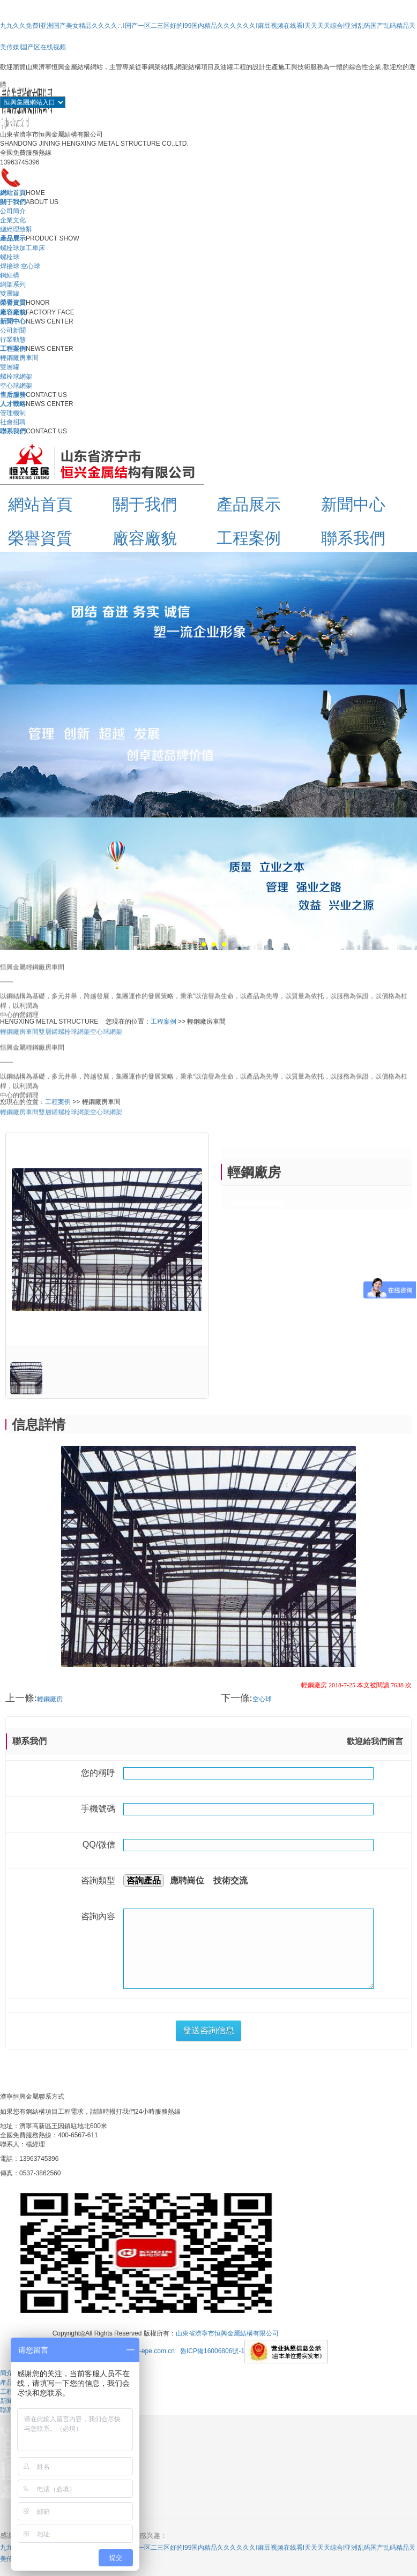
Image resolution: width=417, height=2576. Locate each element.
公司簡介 (13, 211)
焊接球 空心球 (20, 266)
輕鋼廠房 (50, 1699)
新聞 (6, 2401)
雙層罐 (9, 293)
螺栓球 (9, 257)
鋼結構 (9, 275)
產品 (6, 2382)
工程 (6, 2391)
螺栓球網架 (16, 376)
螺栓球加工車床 (22, 248)
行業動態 (13, 339)
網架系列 (13, 284)
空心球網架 (16, 385)
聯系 (6, 2410)
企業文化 (13, 220)
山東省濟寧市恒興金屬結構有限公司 (227, 2334)
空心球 (262, 1699)
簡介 (6, 2373)
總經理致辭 (16, 229)
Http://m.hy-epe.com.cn (141, 2351)
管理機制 (13, 413)
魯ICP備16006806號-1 (212, 2351)
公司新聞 (13, 330)
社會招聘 (13, 422)
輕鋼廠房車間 (19, 358)
